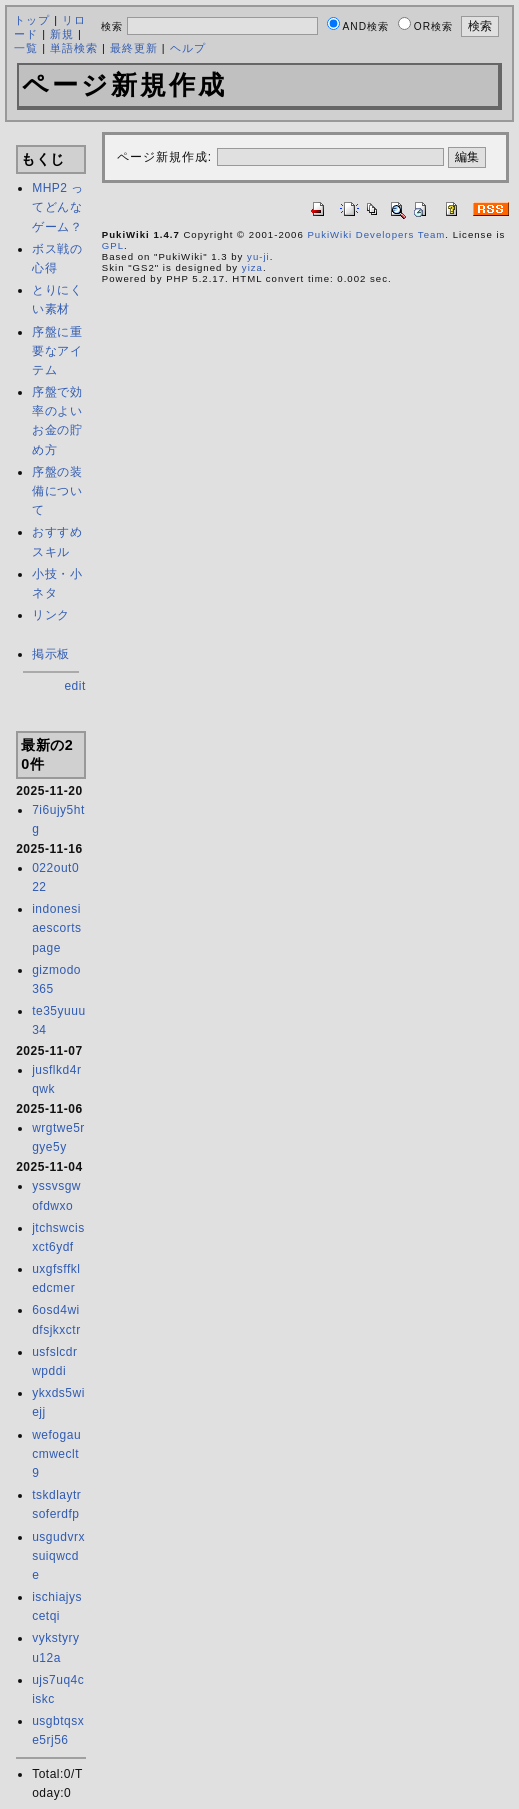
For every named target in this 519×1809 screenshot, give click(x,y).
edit (74, 686)
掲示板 (51, 654)
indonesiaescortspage (56, 928)
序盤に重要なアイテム (57, 351)
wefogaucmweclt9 (56, 1454)
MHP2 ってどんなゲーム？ (58, 207)
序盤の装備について (57, 491)
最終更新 (134, 48)
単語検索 (74, 48)
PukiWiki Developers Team (376, 234)
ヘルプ (188, 48)
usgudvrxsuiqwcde (58, 1556)
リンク (51, 615)
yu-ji (258, 256)
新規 (62, 34)
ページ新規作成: (164, 157)
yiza (252, 267)
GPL (113, 245)
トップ (32, 20)
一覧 (26, 48)
